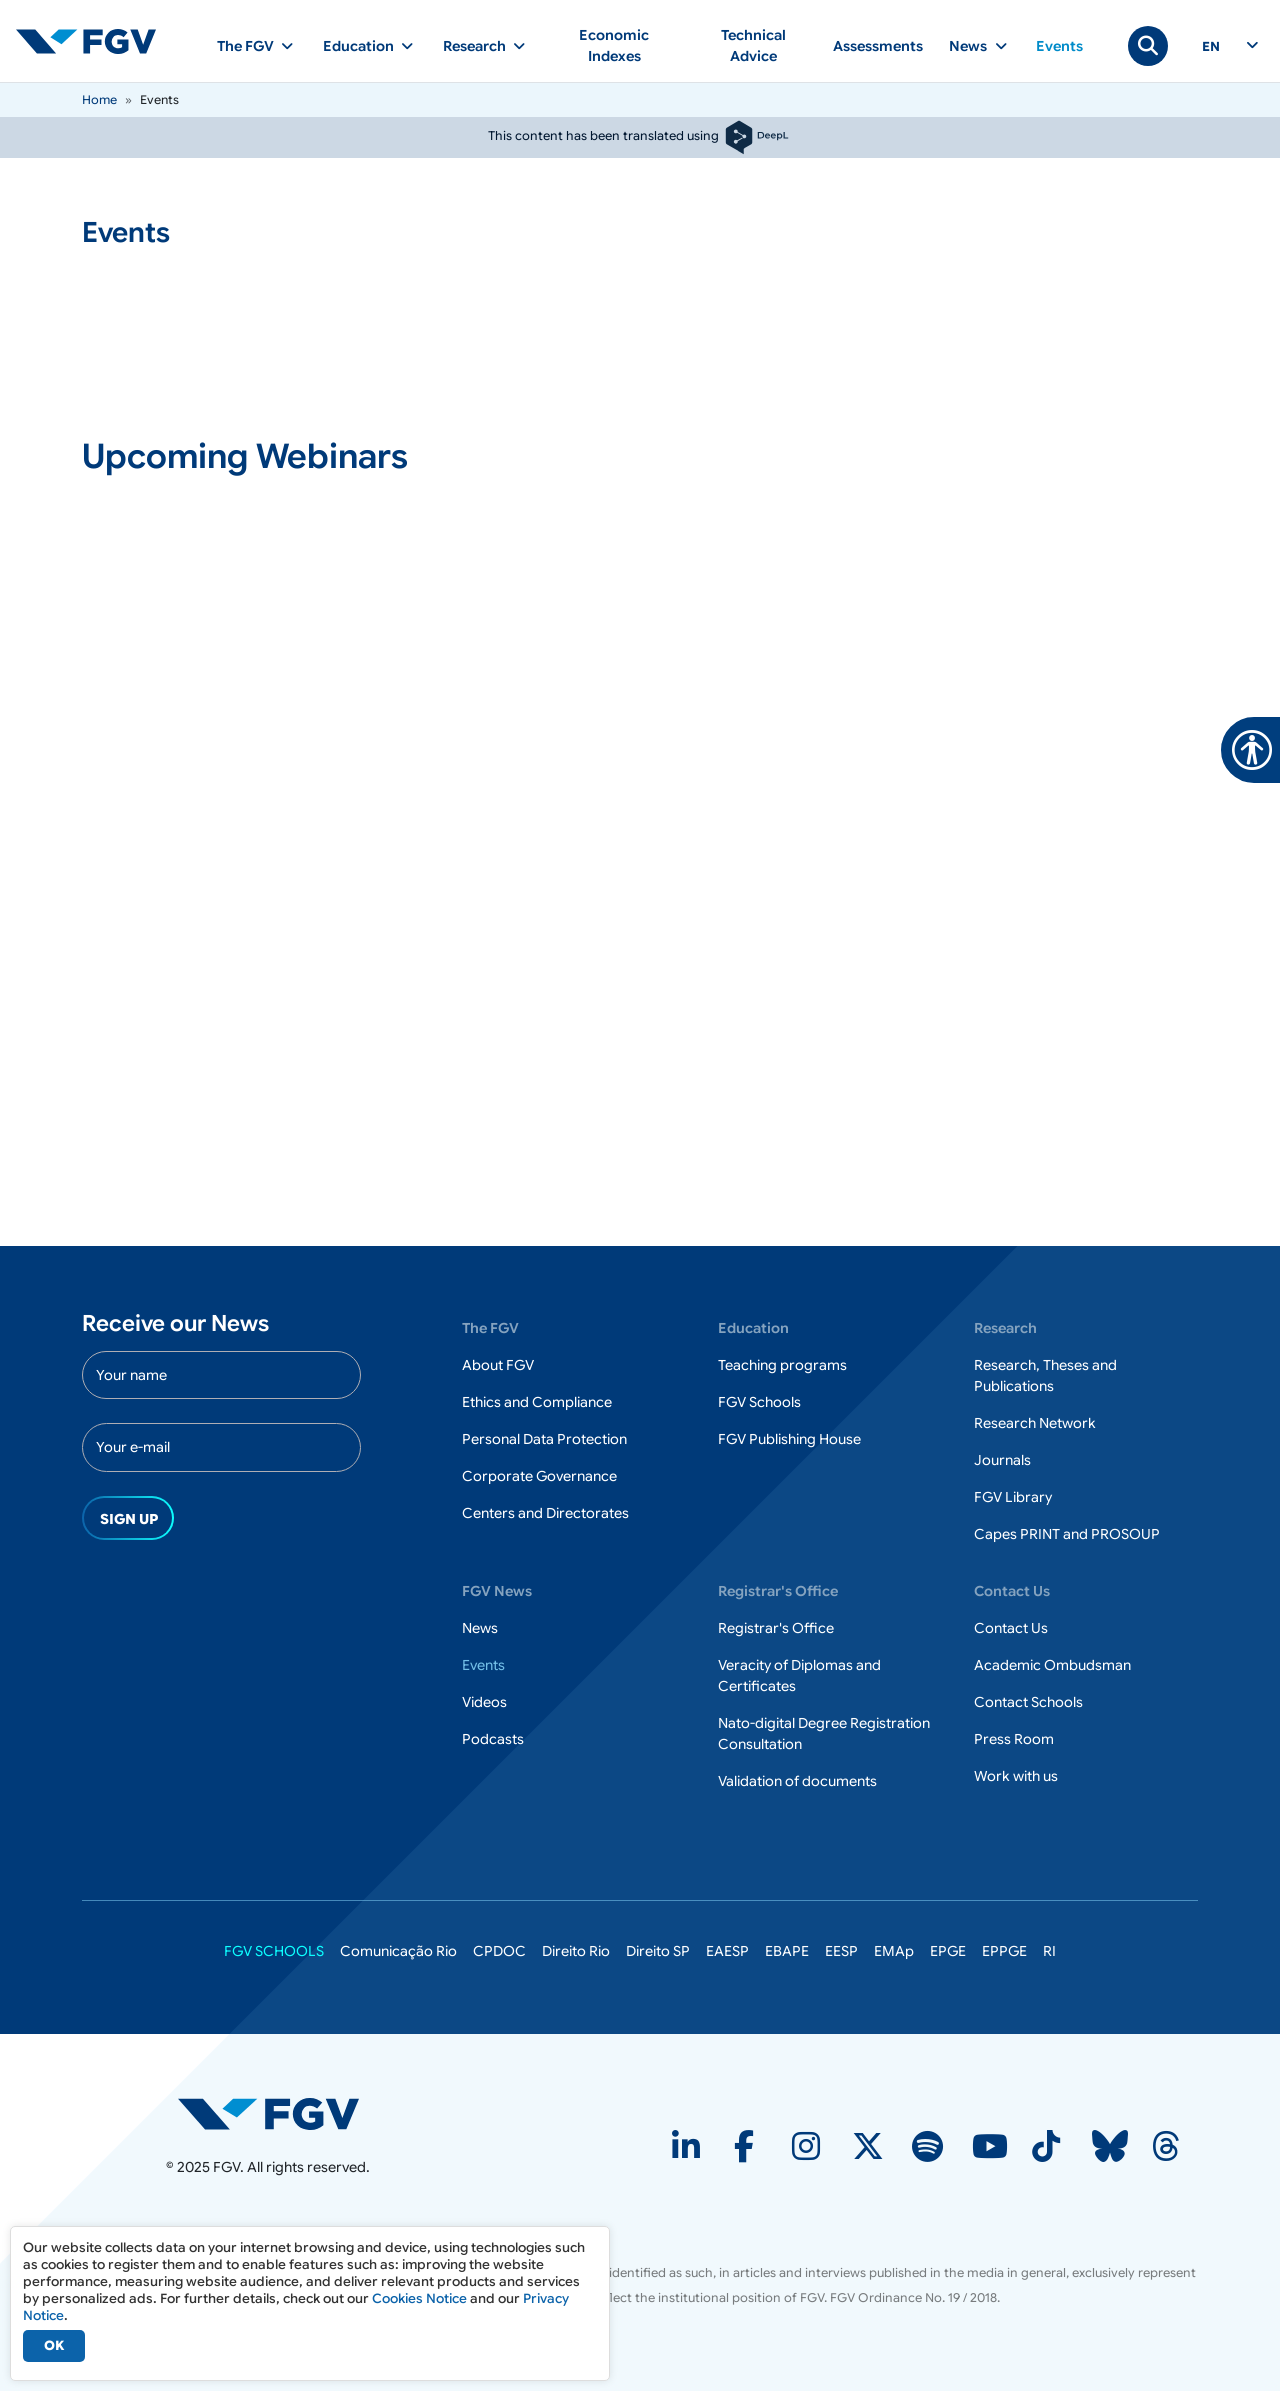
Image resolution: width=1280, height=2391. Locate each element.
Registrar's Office (776, 1628)
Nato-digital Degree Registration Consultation (824, 1733)
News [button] (968, 46)
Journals (1002, 1460)
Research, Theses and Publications (1045, 1375)
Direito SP (658, 1951)
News (480, 1628)
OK (54, 2345)
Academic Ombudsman (1052, 1665)
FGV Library (1013, 1497)
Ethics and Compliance (537, 1402)
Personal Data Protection (544, 1439)
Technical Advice (753, 45)
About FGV (498, 1365)
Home (99, 99)
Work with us (1016, 1776)
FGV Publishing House (789, 1439)
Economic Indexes (614, 45)
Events (1059, 46)
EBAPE (787, 1951)
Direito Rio (576, 1951)
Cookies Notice (419, 2298)
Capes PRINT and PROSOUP (1067, 1534)
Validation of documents (797, 1781)
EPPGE (1004, 1951)
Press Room (1014, 1739)
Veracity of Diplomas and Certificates (799, 1675)
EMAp (894, 1951)
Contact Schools (1028, 1702)
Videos (484, 1702)
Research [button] (474, 46)
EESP (841, 1951)
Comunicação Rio (398, 1951)
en (1211, 47)
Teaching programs (782, 1365)
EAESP (727, 1951)
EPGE (948, 1951)
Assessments (878, 46)
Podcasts (493, 1739)
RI (1049, 1951)
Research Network (1035, 1423)
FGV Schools (759, 1402)
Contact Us (1011, 1628)
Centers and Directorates (545, 1513)
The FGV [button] (245, 46)
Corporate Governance (539, 1476)
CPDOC (499, 1951)
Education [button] (358, 46)
